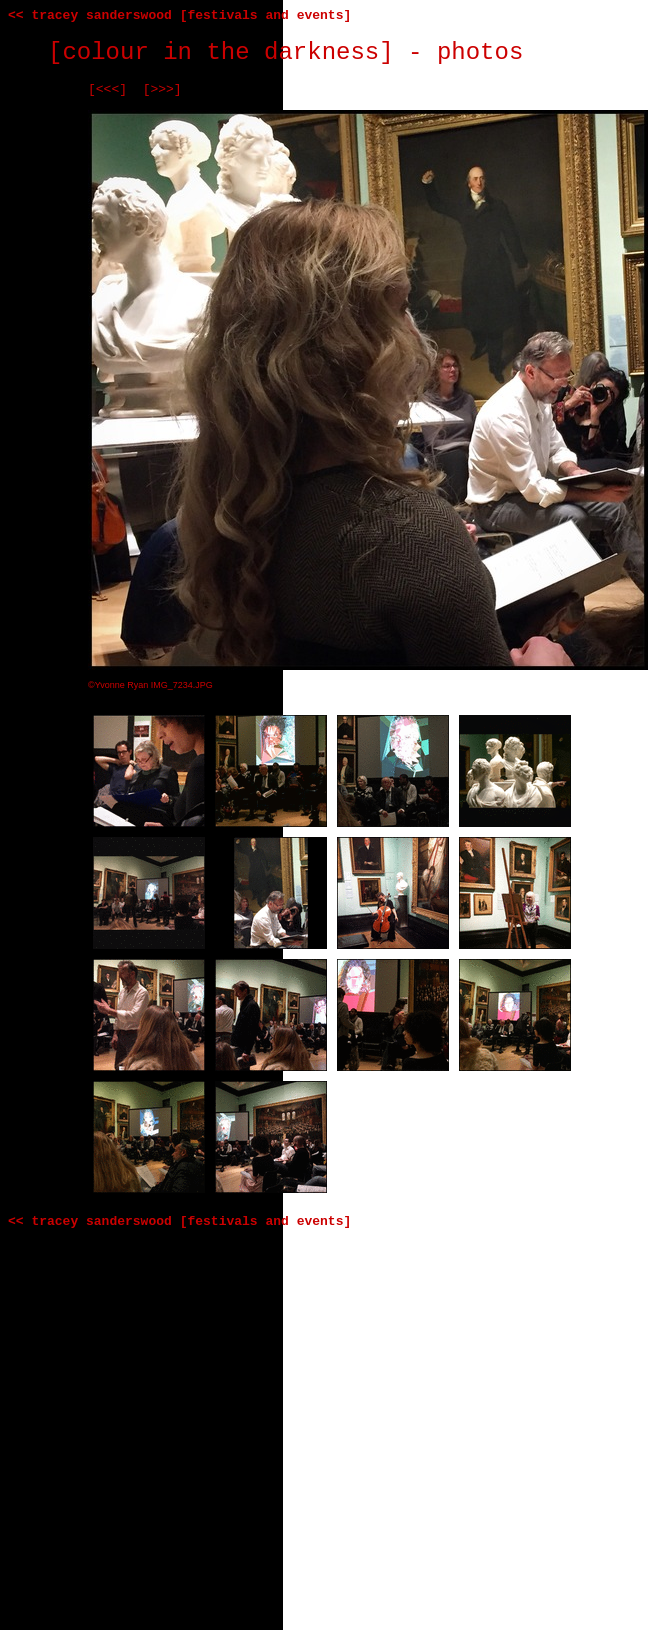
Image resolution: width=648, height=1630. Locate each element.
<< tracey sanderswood (90, 15)
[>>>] (162, 89)
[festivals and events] (266, 15)
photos (480, 52)
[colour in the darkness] (221, 52)
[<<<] (107, 89)
